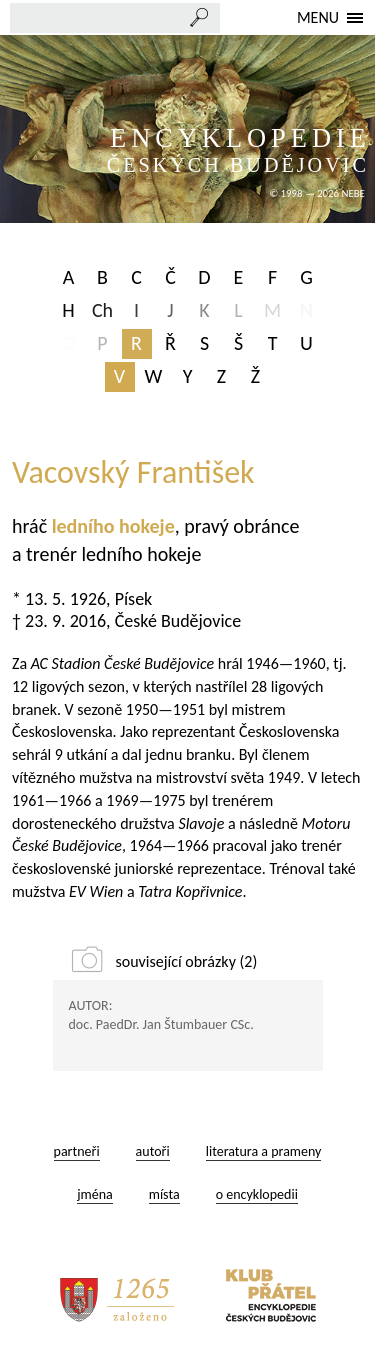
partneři (77, 1151)
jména (95, 1194)
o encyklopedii (257, 1194)
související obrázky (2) (187, 961)
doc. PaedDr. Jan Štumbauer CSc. (161, 1024)
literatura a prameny (264, 1151)
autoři (153, 1151)
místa (164, 1194)
